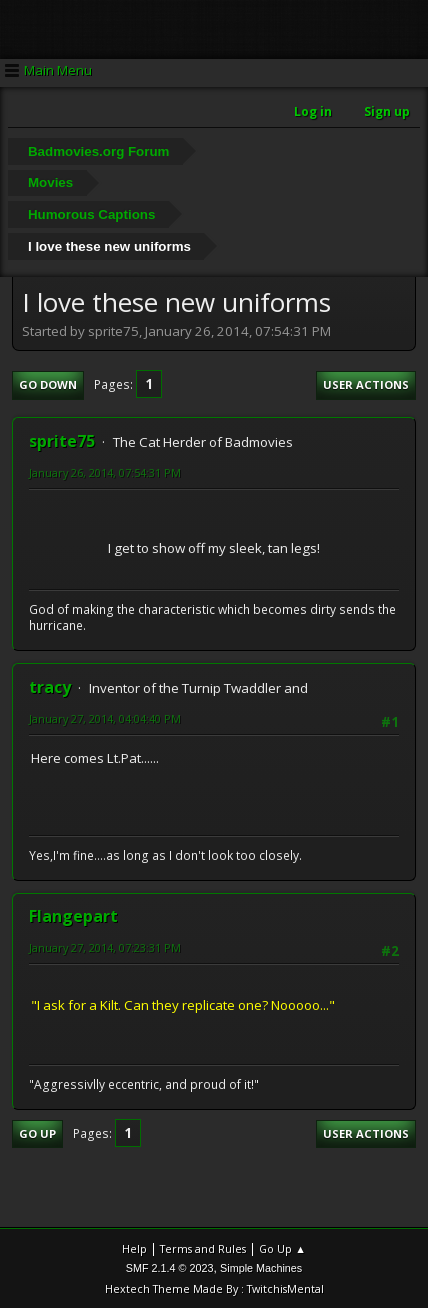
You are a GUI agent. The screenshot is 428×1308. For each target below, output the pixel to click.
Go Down (48, 384)
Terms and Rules (203, 1248)
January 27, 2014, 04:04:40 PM (105, 718)
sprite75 (62, 441)
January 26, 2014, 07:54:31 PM (105, 472)
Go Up (37, 1133)
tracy (50, 687)
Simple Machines (261, 1268)
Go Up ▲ (282, 1248)
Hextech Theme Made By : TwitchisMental (214, 1288)
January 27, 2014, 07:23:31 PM (105, 947)
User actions (366, 384)
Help (134, 1248)
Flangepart (73, 916)
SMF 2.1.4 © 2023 (170, 1268)
